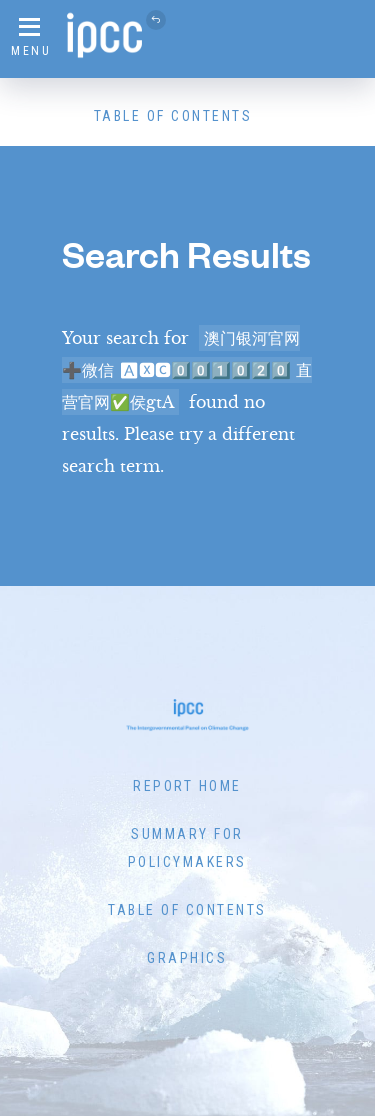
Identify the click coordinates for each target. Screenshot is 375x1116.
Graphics (187, 958)
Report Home (187, 786)
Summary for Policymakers (187, 848)
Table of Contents (173, 116)
